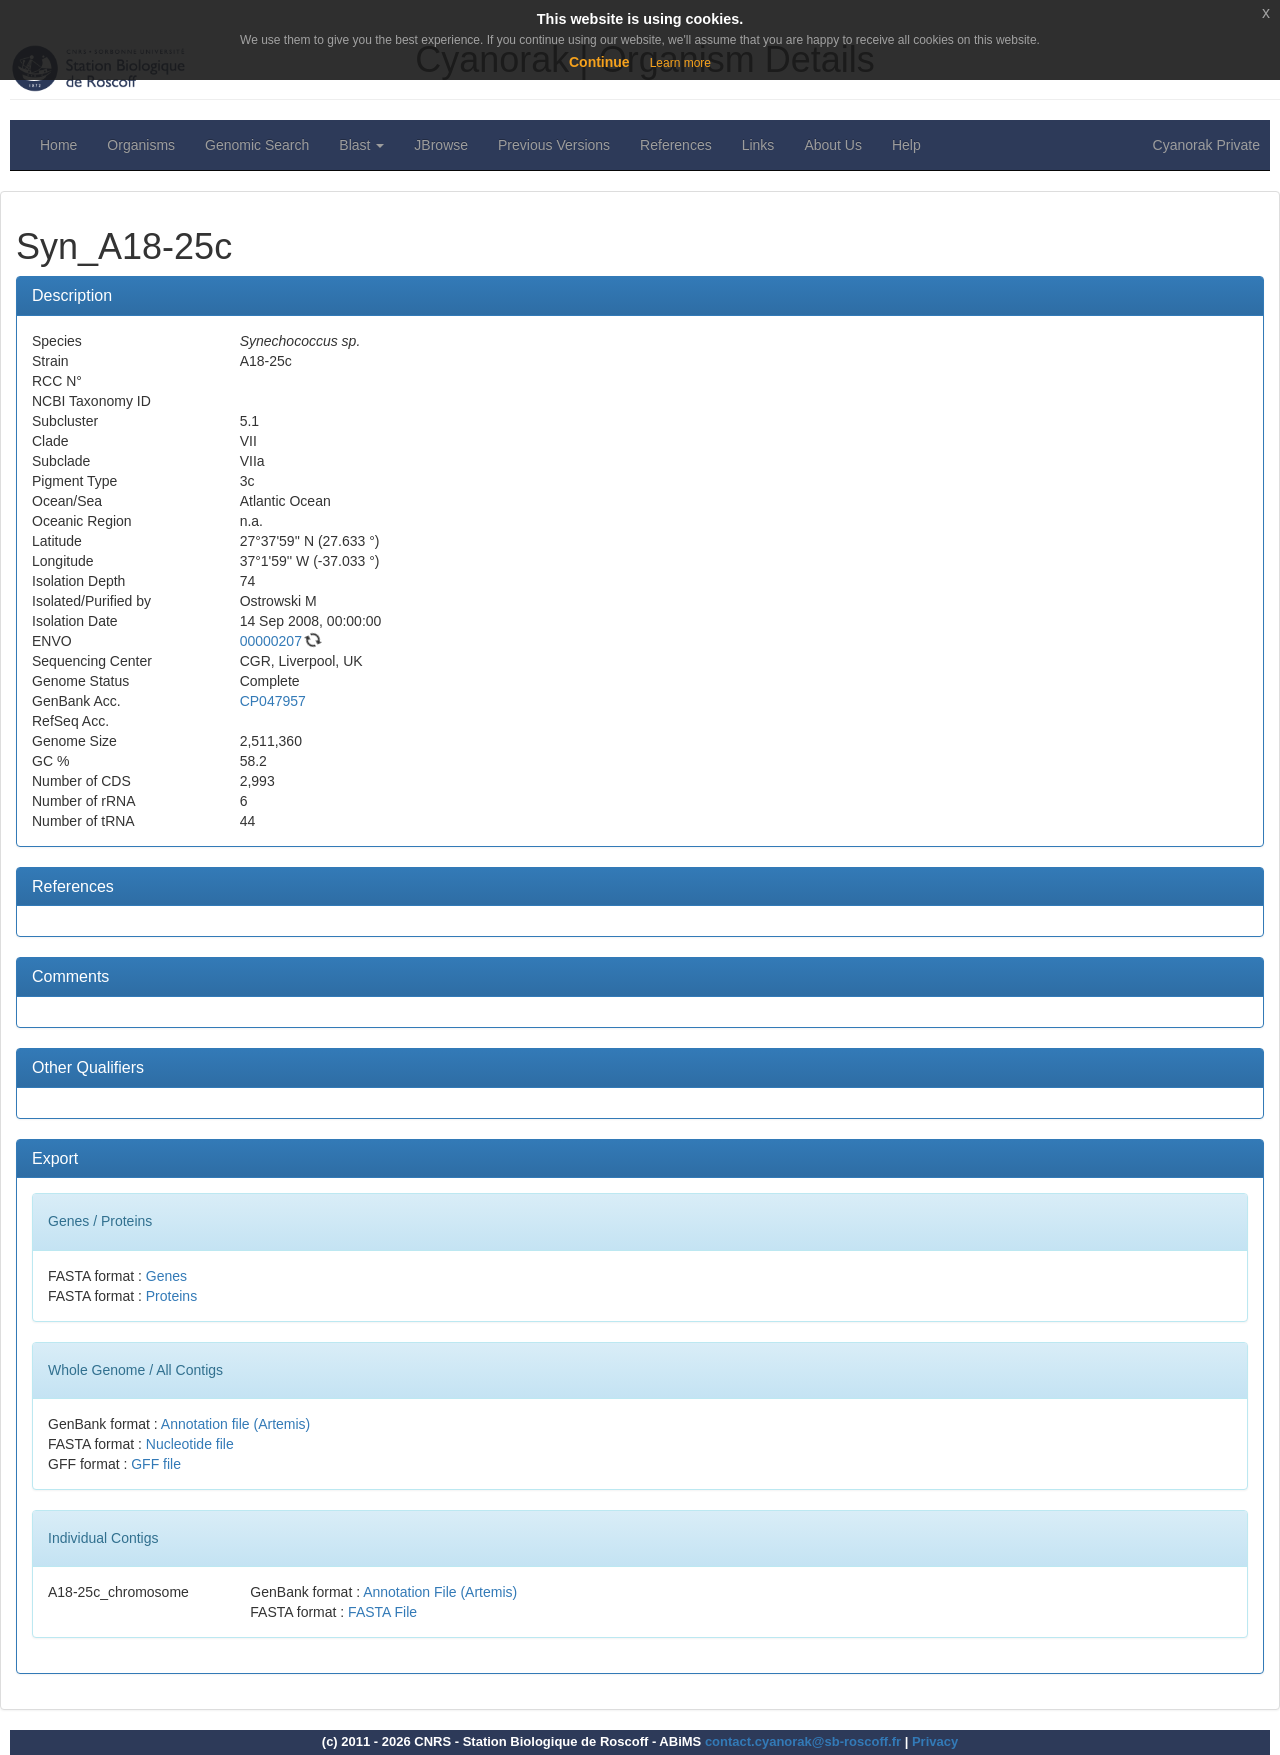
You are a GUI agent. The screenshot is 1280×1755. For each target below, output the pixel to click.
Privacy (935, 1741)
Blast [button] (361, 145)
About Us (833, 145)
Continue (599, 62)
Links (758, 145)
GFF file (156, 1464)
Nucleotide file (190, 1444)
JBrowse (441, 145)
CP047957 (273, 701)
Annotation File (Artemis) (440, 1592)
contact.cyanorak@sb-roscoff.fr (803, 1741)
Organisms (141, 145)
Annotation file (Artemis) (235, 1424)
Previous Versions (554, 145)
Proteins (171, 1296)
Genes (166, 1276)
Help (906, 145)
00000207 (271, 641)
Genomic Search (257, 145)
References (676, 145)
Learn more (680, 63)
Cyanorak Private (1206, 145)
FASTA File (382, 1612)
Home (58, 145)
